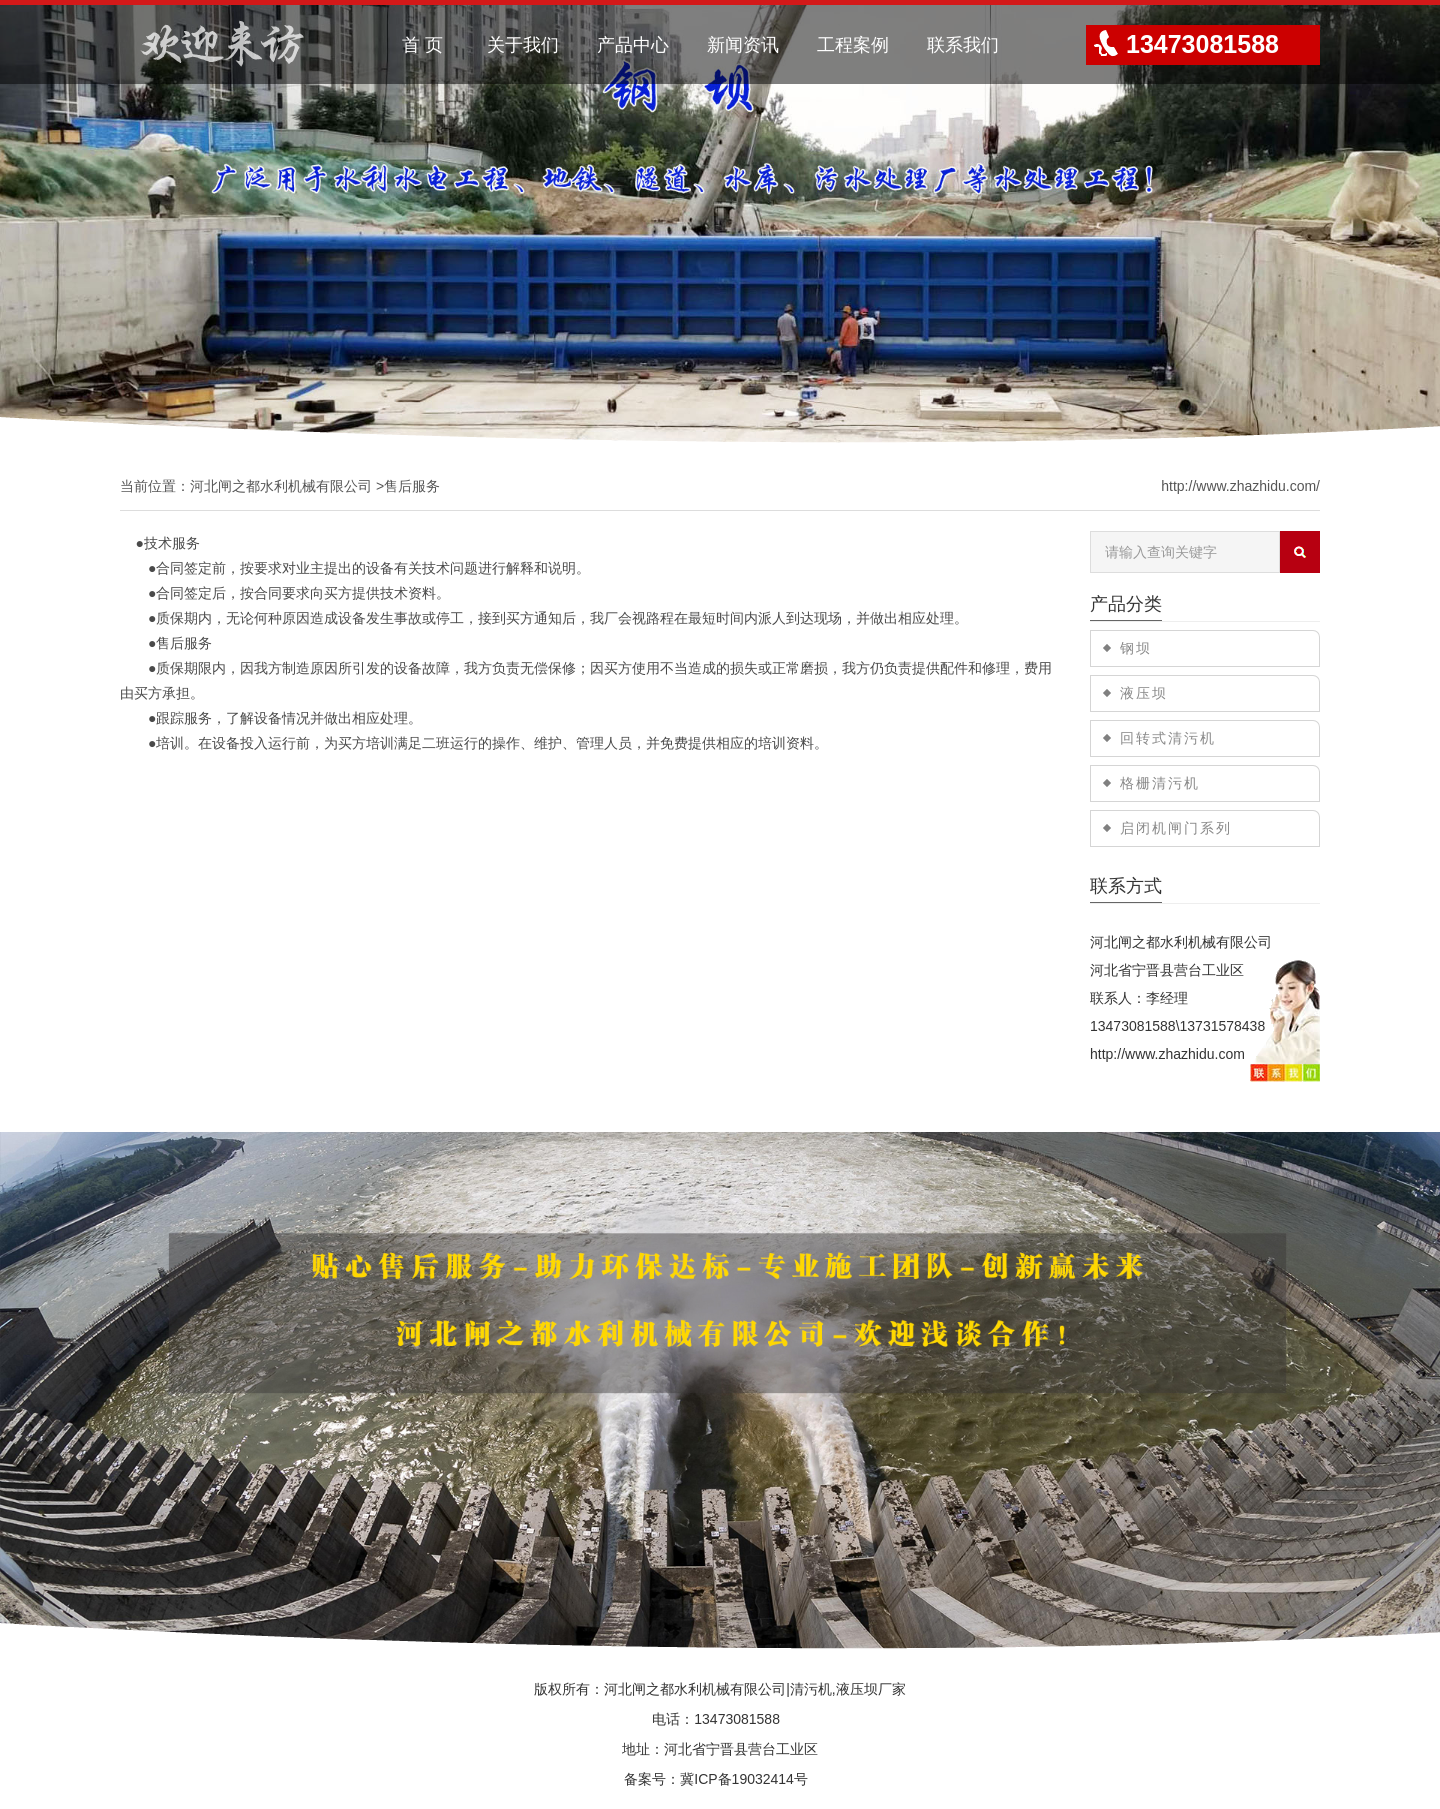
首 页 (422, 45)
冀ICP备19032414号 (744, 1779)
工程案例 (853, 45)
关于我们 (523, 45)
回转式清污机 (1168, 738)
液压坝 (1144, 693)
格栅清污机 (1160, 783)
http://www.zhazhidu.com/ (1240, 486)
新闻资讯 (743, 45)
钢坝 (1136, 648)
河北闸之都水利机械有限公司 (281, 486)
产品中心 (633, 45)
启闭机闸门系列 (1176, 828)
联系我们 (963, 45)
